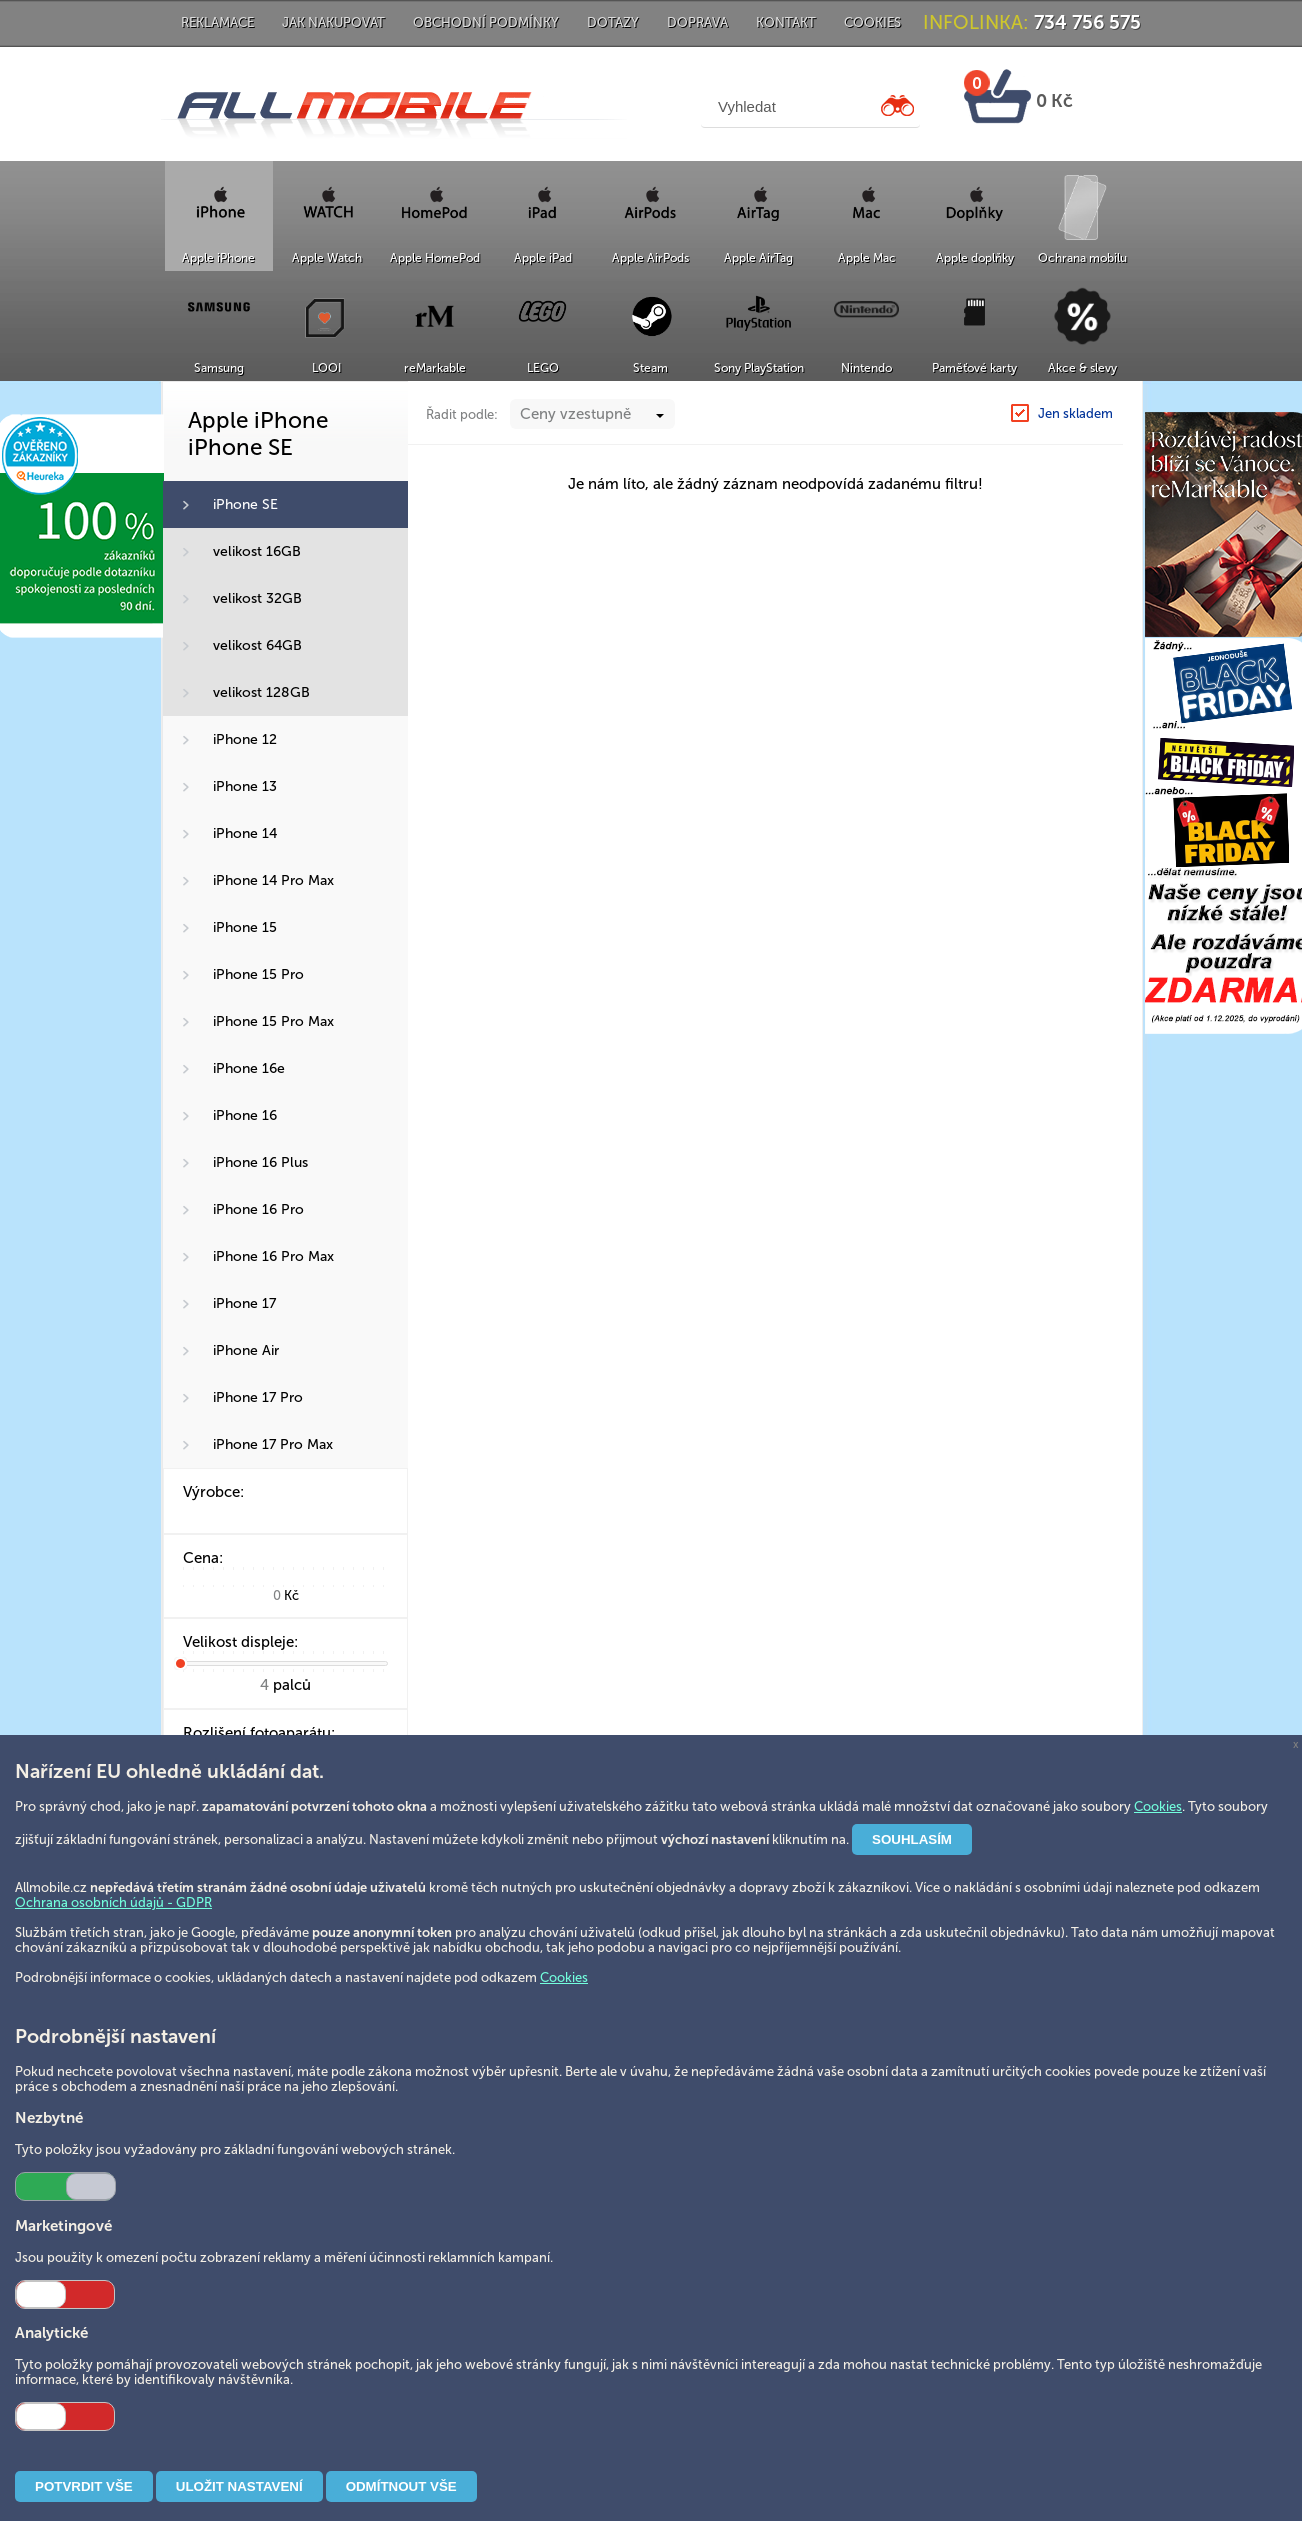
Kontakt (786, 22)
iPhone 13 (245, 786)
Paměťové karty (974, 368)
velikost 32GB (257, 598)
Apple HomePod (435, 258)
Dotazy (613, 22)
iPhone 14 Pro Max (273, 880)
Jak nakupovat (333, 22)
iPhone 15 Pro (258, 974)
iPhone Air (246, 1350)
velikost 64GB (257, 645)
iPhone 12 (245, 739)
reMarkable (435, 368)
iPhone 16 (245, 1115)
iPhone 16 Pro (258, 1209)
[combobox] (592, 454)
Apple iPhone (218, 258)
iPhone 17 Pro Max (273, 1444)
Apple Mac (867, 258)
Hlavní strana (890, 402)
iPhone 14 (245, 833)
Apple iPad (543, 258)
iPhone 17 (244, 1303)
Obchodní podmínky (486, 22)
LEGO (543, 368)
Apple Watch (327, 258)
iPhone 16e (249, 1068)
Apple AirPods (650, 258)
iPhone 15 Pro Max (273, 1021)
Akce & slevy (1082, 368)
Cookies (872, 22)
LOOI (326, 368)
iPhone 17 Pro (258, 1397)
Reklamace (217, 22)
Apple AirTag (758, 258)
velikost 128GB (261, 692)
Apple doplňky (975, 258)
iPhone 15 (245, 927)
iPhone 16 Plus (260, 1162)
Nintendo (866, 368)
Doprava (697, 22)
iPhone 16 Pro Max (273, 1256)
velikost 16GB (257, 551)
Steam (650, 368)
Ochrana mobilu (1082, 258)
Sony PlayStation (759, 368)
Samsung (219, 368)
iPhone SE (245, 504)
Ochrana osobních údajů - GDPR (113, 1902)
